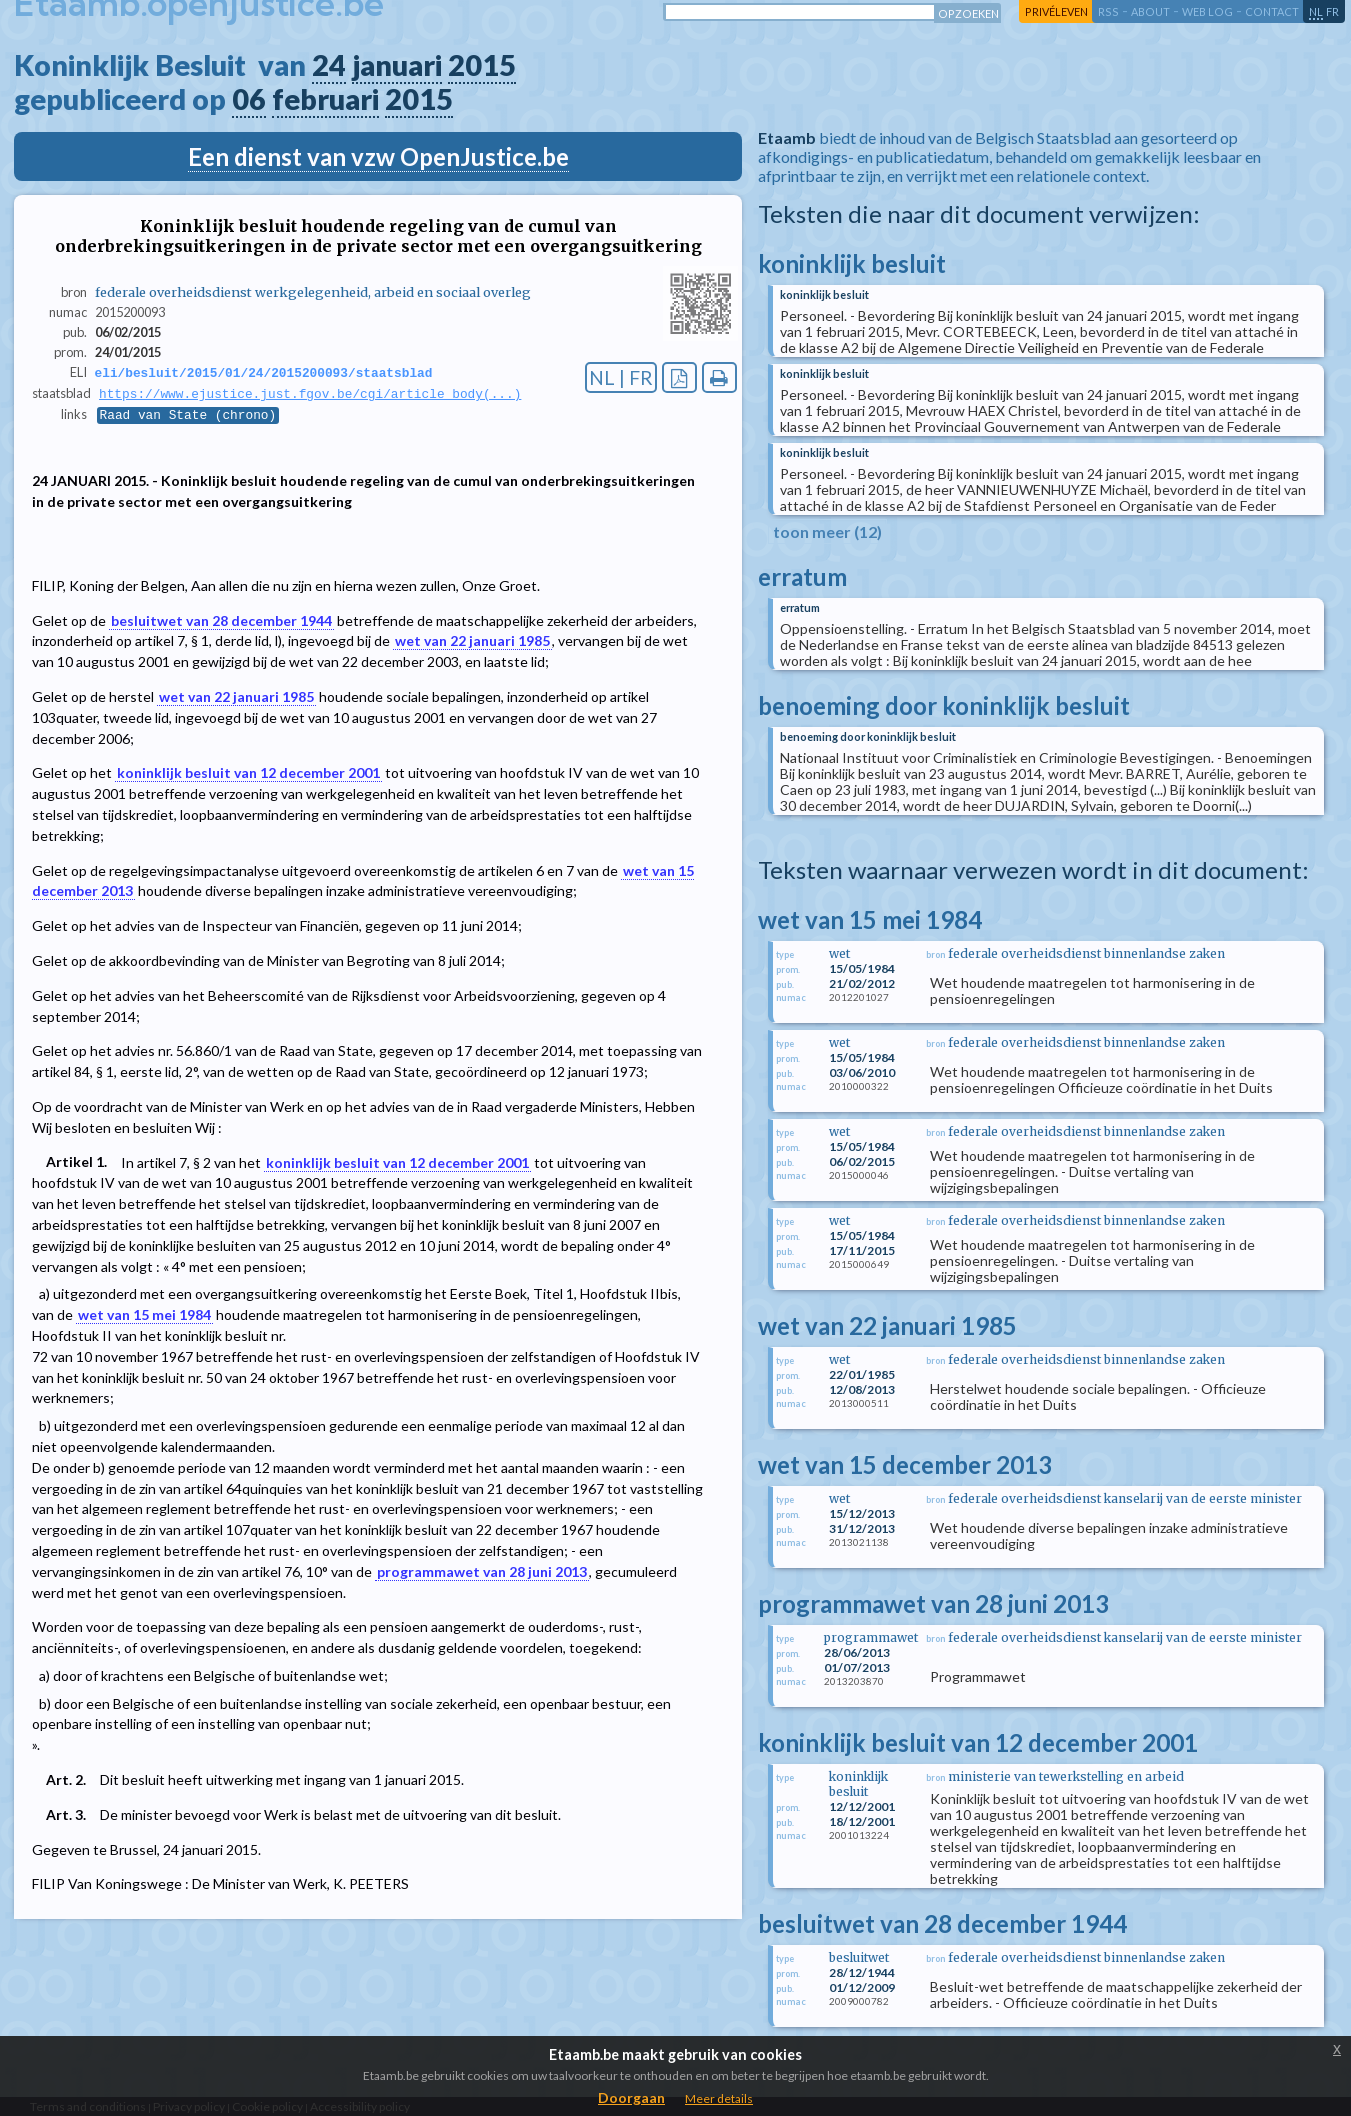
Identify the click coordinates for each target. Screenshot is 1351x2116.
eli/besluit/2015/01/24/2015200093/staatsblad (264, 373)
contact (1272, 11)
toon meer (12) (827, 531)
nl (1316, 11)
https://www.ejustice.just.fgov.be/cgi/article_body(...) (310, 395)
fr (1332, 11)
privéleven (1056, 11)
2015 (482, 65)
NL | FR (621, 377)
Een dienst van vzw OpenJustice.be (378, 156)
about (1150, 11)
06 (249, 99)
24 (329, 65)
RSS (1108, 11)
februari (325, 99)
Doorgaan (631, 2097)
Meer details (719, 2098)
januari (397, 65)
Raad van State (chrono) (188, 417)
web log (1207, 11)
